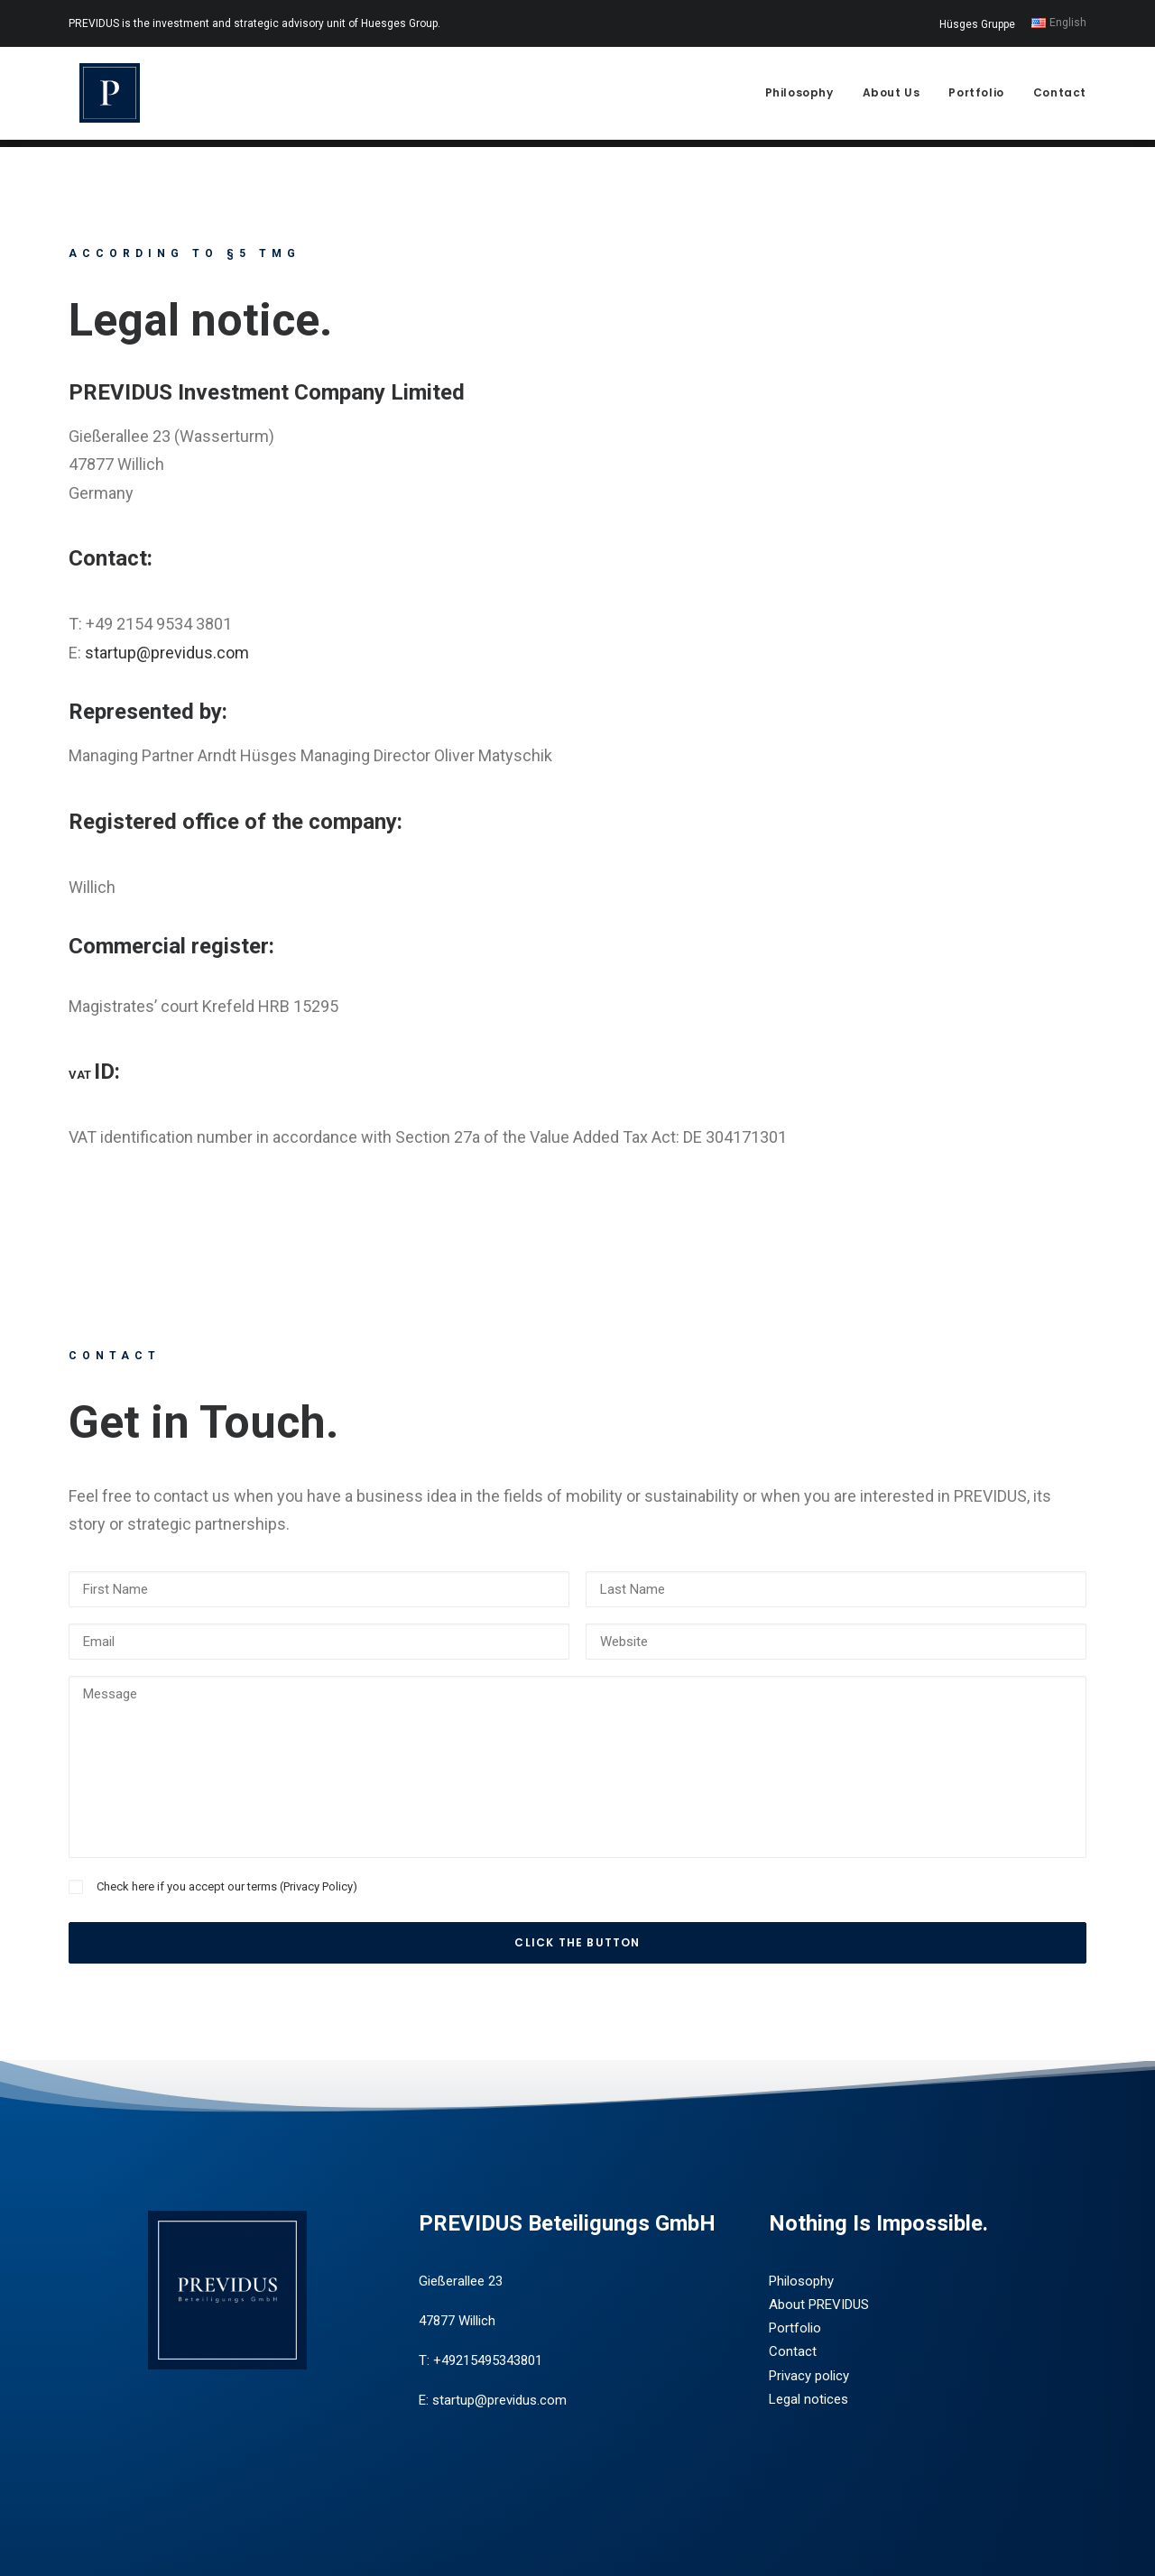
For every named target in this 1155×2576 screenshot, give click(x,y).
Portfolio (975, 96)
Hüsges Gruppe (977, 24)
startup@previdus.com (167, 652)
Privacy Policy (318, 1886)
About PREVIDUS (819, 2304)
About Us (891, 96)
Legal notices (808, 2399)
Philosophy (799, 96)
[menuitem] (980, 24)
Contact (1059, 96)
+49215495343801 (487, 2361)
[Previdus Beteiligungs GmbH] (102, 97)
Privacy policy (809, 2376)
